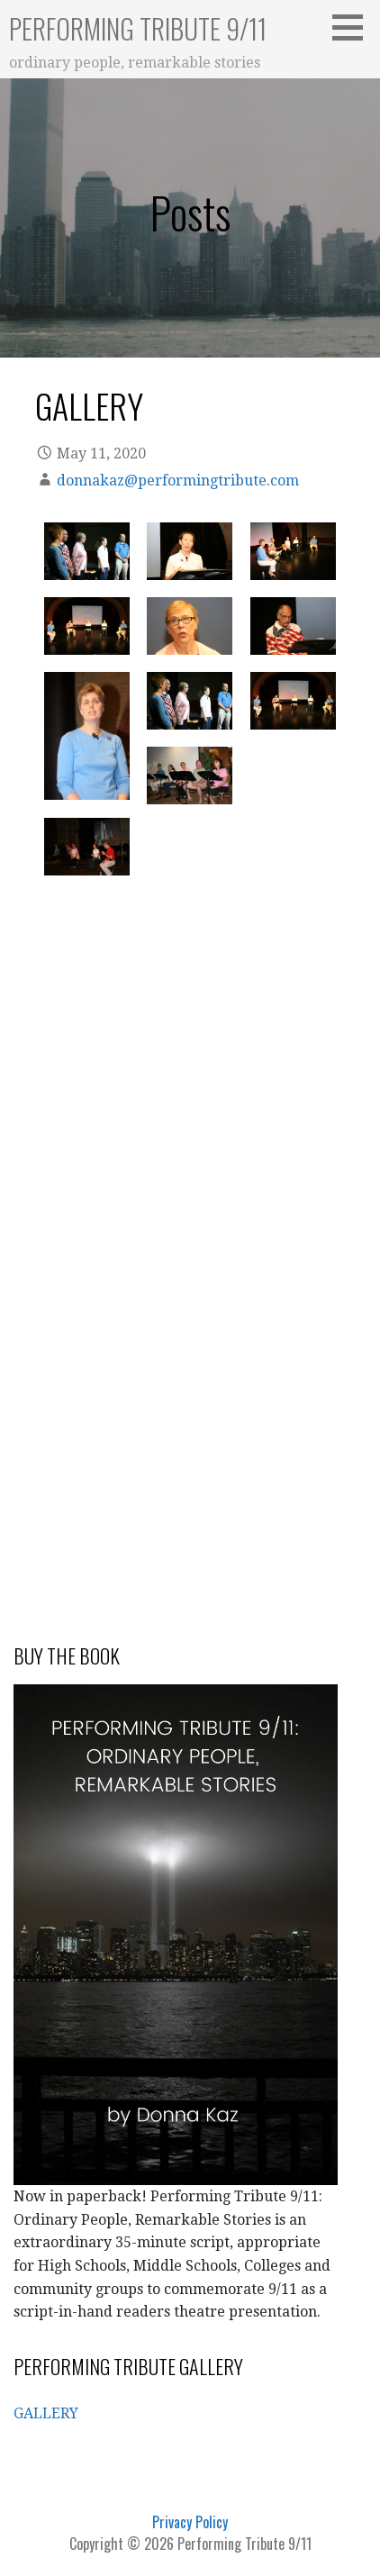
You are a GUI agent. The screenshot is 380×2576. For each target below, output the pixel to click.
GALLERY (46, 2413)
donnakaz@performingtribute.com (178, 480)
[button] (354, 27)
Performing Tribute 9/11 (138, 28)
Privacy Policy (190, 2522)
